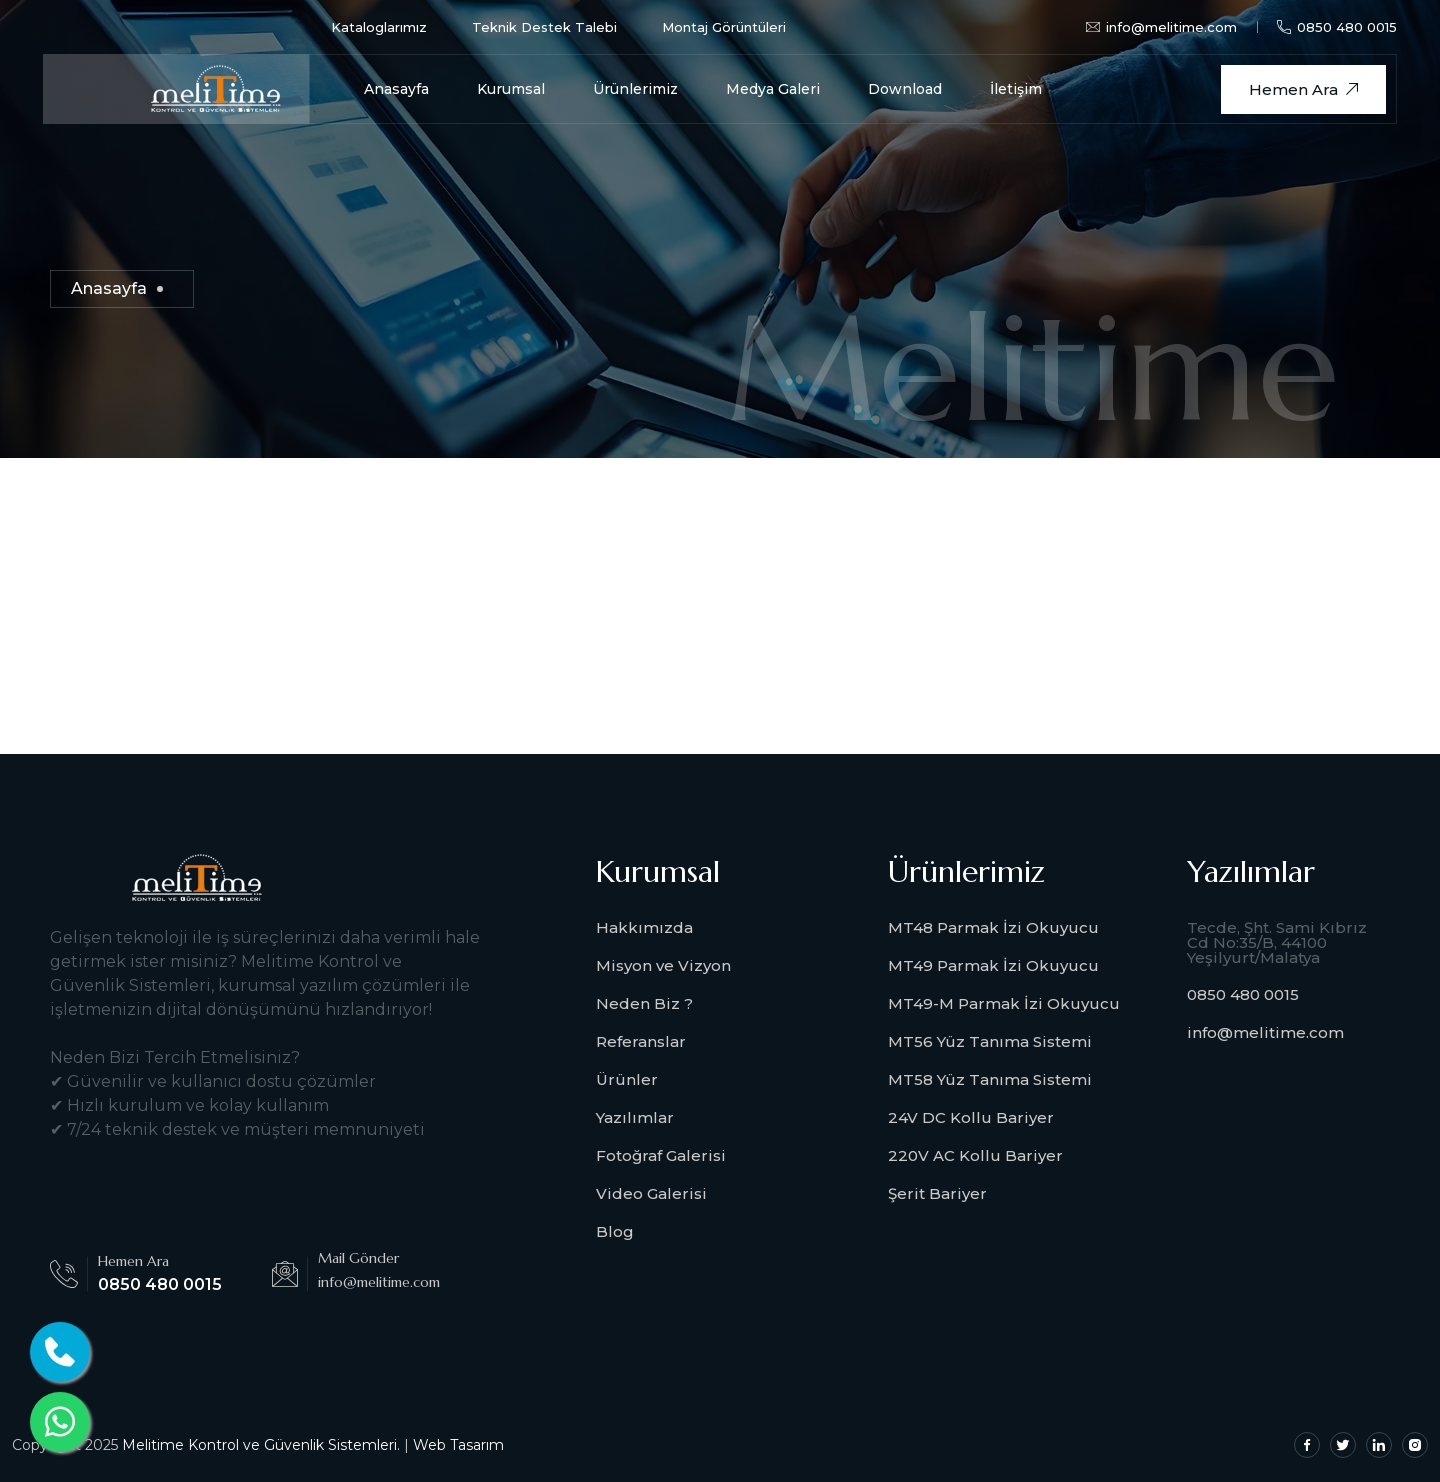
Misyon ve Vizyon (663, 965)
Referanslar (641, 1041)
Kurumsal (511, 89)
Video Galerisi (651, 1193)
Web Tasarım (458, 1445)
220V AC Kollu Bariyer (975, 1155)
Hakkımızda (644, 927)
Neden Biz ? (644, 1003)
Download (905, 89)
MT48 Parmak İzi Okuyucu (993, 927)
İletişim (1016, 89)
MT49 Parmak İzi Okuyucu (993, 965)
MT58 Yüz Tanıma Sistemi (990, 1079)
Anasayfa (396, 89)
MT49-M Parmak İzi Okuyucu (1004, 1003)
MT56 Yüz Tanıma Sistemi (990, 1041)
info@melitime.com (1265, 1032)
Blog (615, 1231)
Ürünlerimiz (635, 89)
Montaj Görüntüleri (724, 27)
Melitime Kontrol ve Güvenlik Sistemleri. (261, 1445)
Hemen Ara (1303, 89)
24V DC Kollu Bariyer (971, 1117)
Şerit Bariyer (937, 1193)
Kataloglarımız (379, 27)
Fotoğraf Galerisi (661, 1155)
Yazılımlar (635, 1117)
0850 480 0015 (1337, 27)
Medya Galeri (773, 89)
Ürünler (627, 1079)
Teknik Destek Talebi (544, 27)
